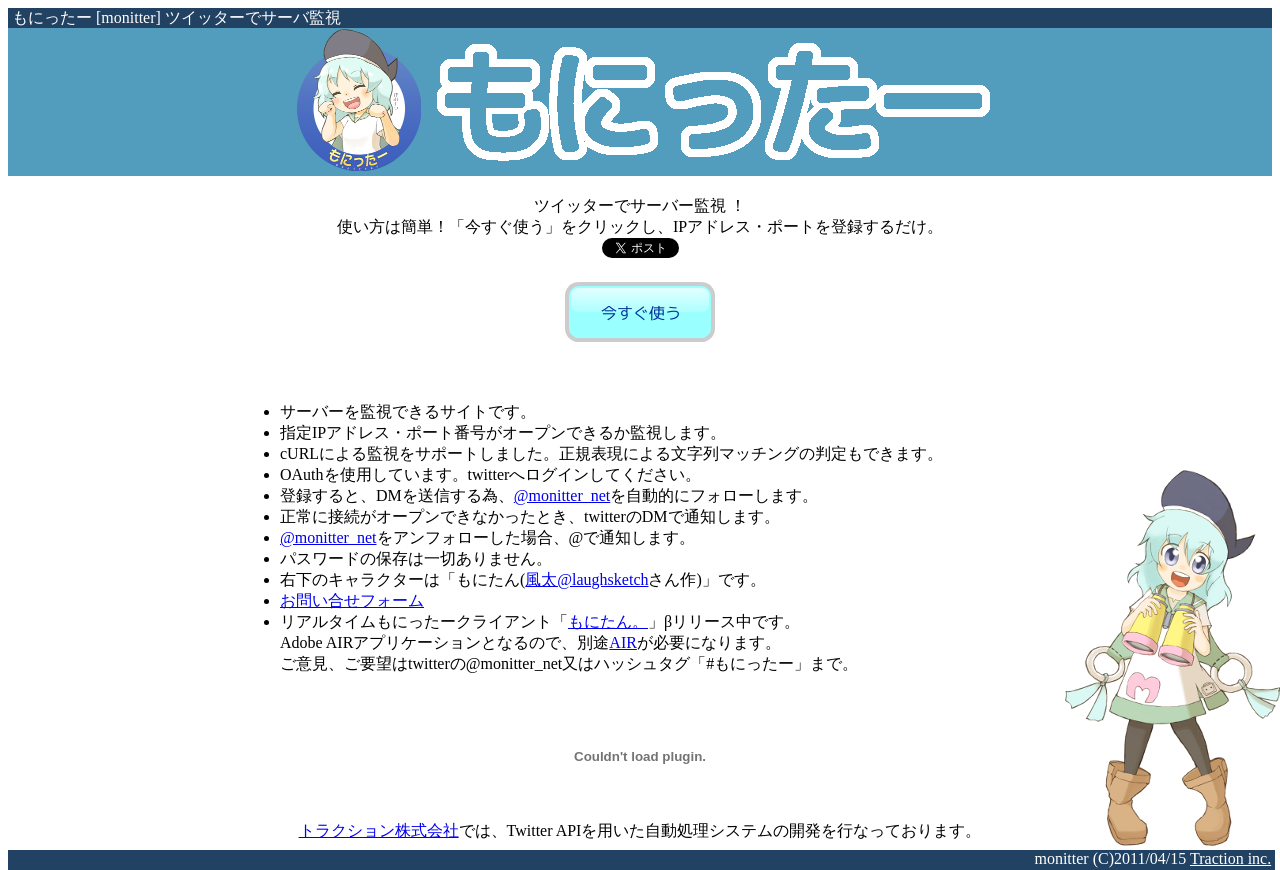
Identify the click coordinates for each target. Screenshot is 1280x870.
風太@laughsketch (586, 579)
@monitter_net (562, 495)
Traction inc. (1230, 858)
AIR (623, 642)
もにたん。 (608, 621)
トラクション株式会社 (379, 830)
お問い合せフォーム (352, 600)
